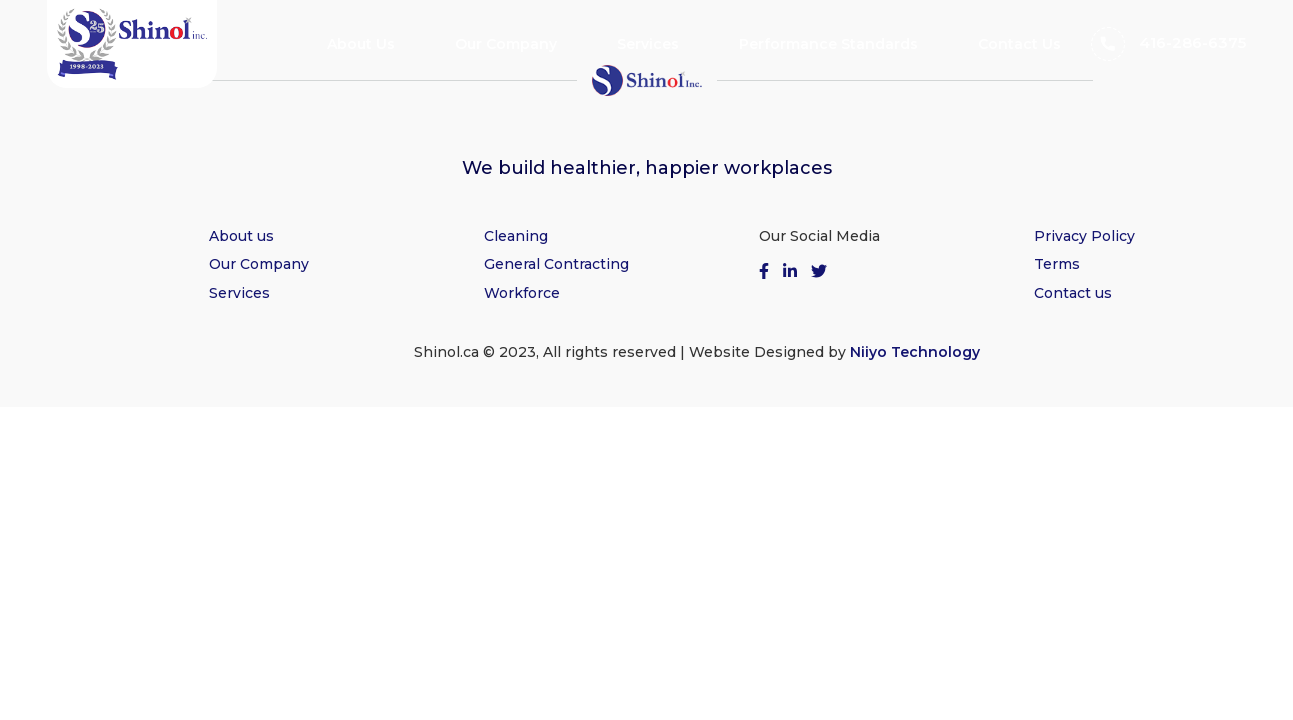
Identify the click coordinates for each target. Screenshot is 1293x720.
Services (648, 44)
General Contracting (556, 264)
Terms (1057, 264)
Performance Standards (828, 44)
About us (241, 236)
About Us (361, 44)
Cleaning (516, 236)
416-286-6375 (1168, 44)
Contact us (1073, 293)
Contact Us (1019, 44)
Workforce (522, 293)
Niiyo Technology (915, 352)
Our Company (506, 44)
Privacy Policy (1084, 236)
